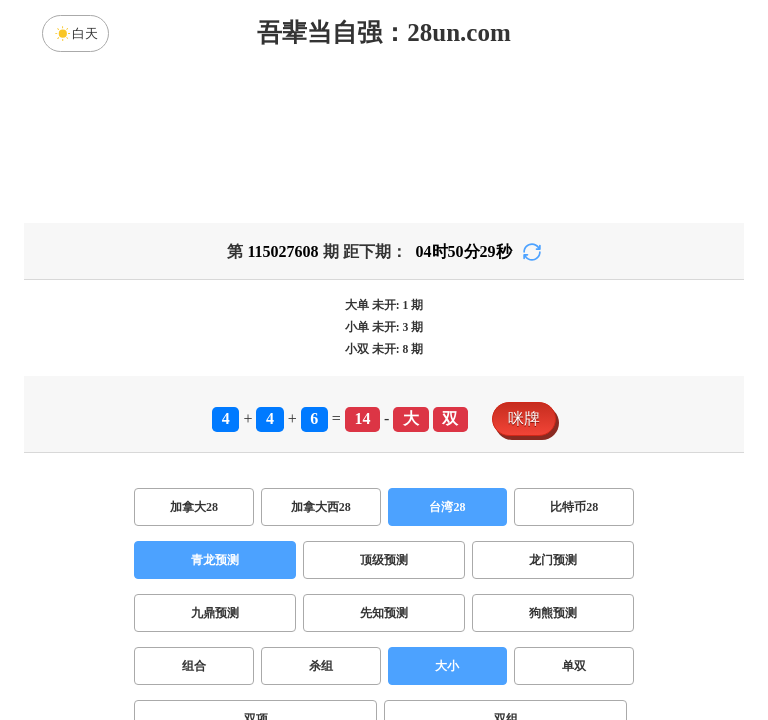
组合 (194, 666)
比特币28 (574, 507)
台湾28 (447, 507)
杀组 (321, 666)
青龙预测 (215, 560)
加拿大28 (194, 507)
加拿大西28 (321, 507)
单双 (574, 666)
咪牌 (524, 418)
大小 (447, 666)
